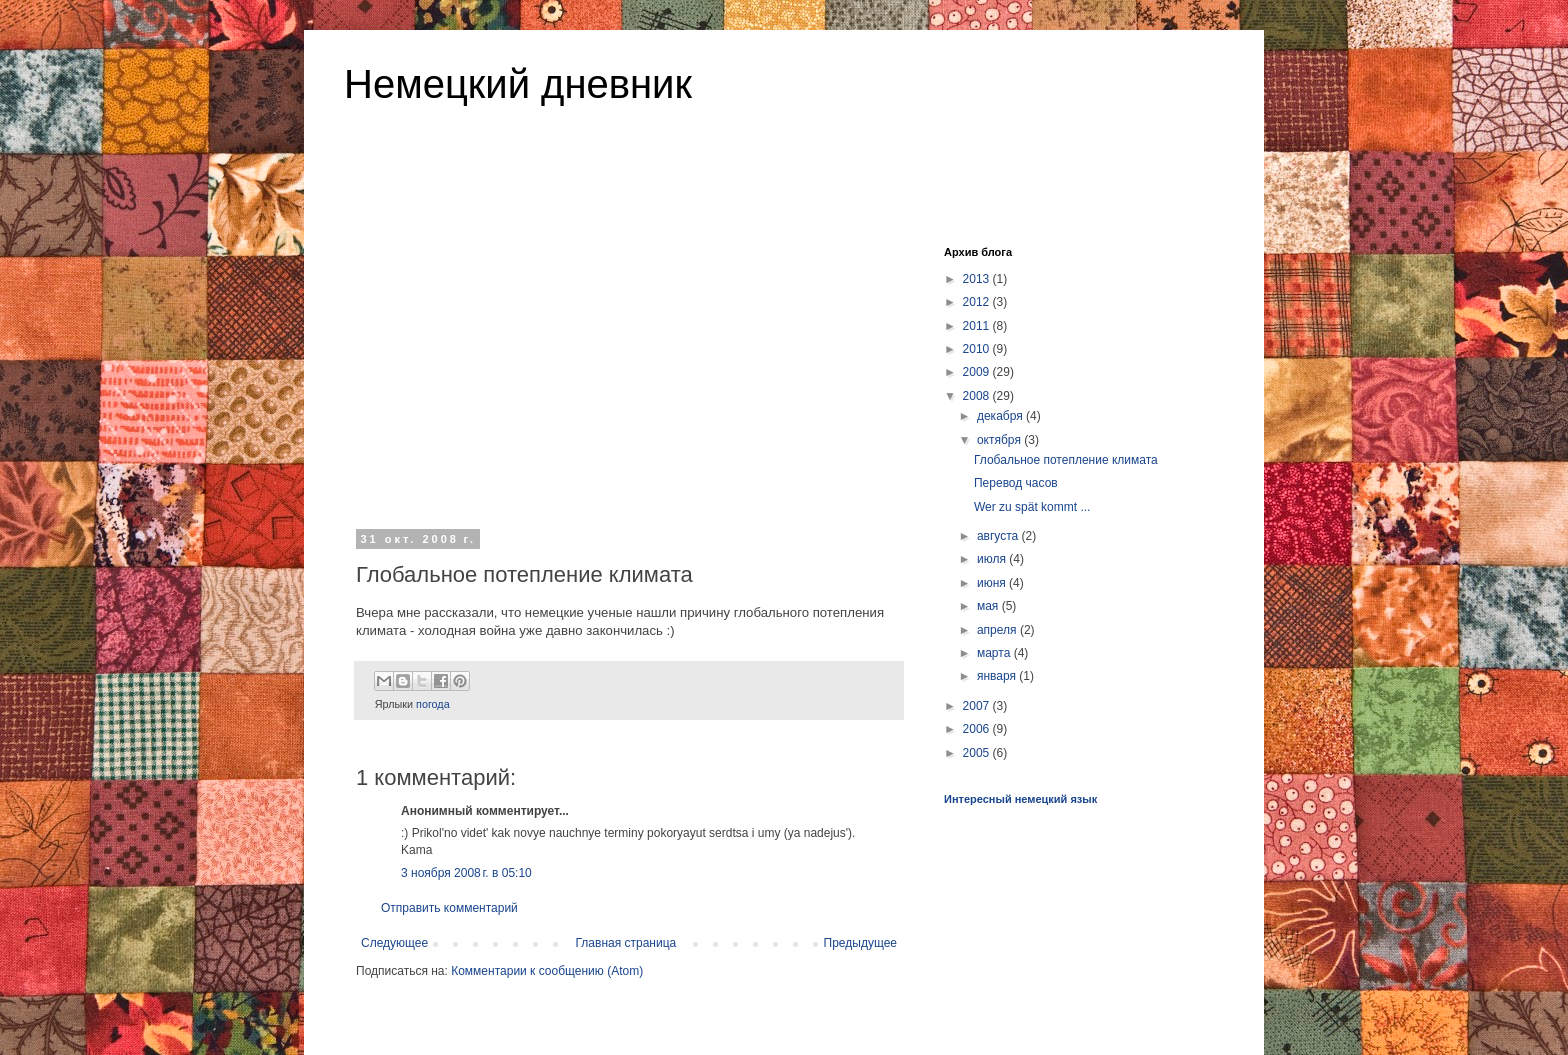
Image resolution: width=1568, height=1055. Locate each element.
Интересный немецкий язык (1020, 799)
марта (995, 653)
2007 (978, 706)
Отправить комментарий (449, 908)
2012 (978, 302)
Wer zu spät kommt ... (1032, 507)
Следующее (394, 943)
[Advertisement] (629, 369)
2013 (978, 279)
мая (989, 606)
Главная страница (626, 943)
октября (1000, 440)
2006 (978, 729)
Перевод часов (1016, 483)
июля (993, 559)
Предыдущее (860, 943)
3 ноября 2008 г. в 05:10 (466, 873)
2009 (978, 372)
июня (993, 583)
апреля (998, 630)
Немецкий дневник (518, 84)
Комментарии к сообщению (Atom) (547, 971)
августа (999, 536)
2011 (978, 326)
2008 (978, 396)
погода (433, 704)
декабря (1001, 416)
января (998, 676)
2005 (978, 753)
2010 (978, 349)
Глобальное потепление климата (1066, 460)
